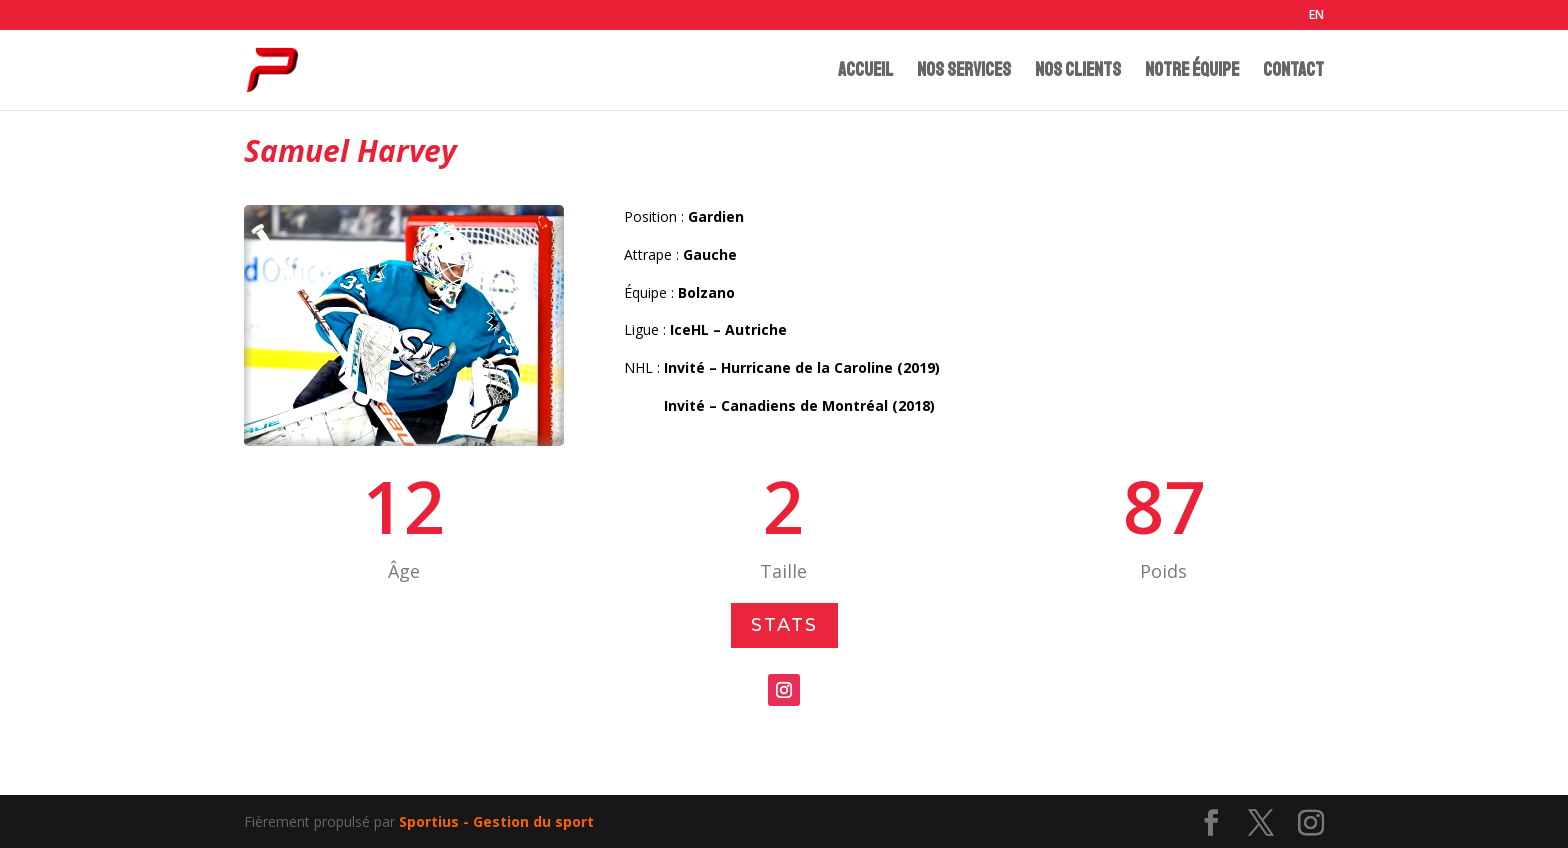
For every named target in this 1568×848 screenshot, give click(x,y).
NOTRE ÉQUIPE (1192, 72)
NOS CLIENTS (1078, 72)
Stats (784, 626)
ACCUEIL (865, 72)
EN (1316, 16)
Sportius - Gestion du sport (496, 821)
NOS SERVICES (964, 72)
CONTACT (1293, 72)
